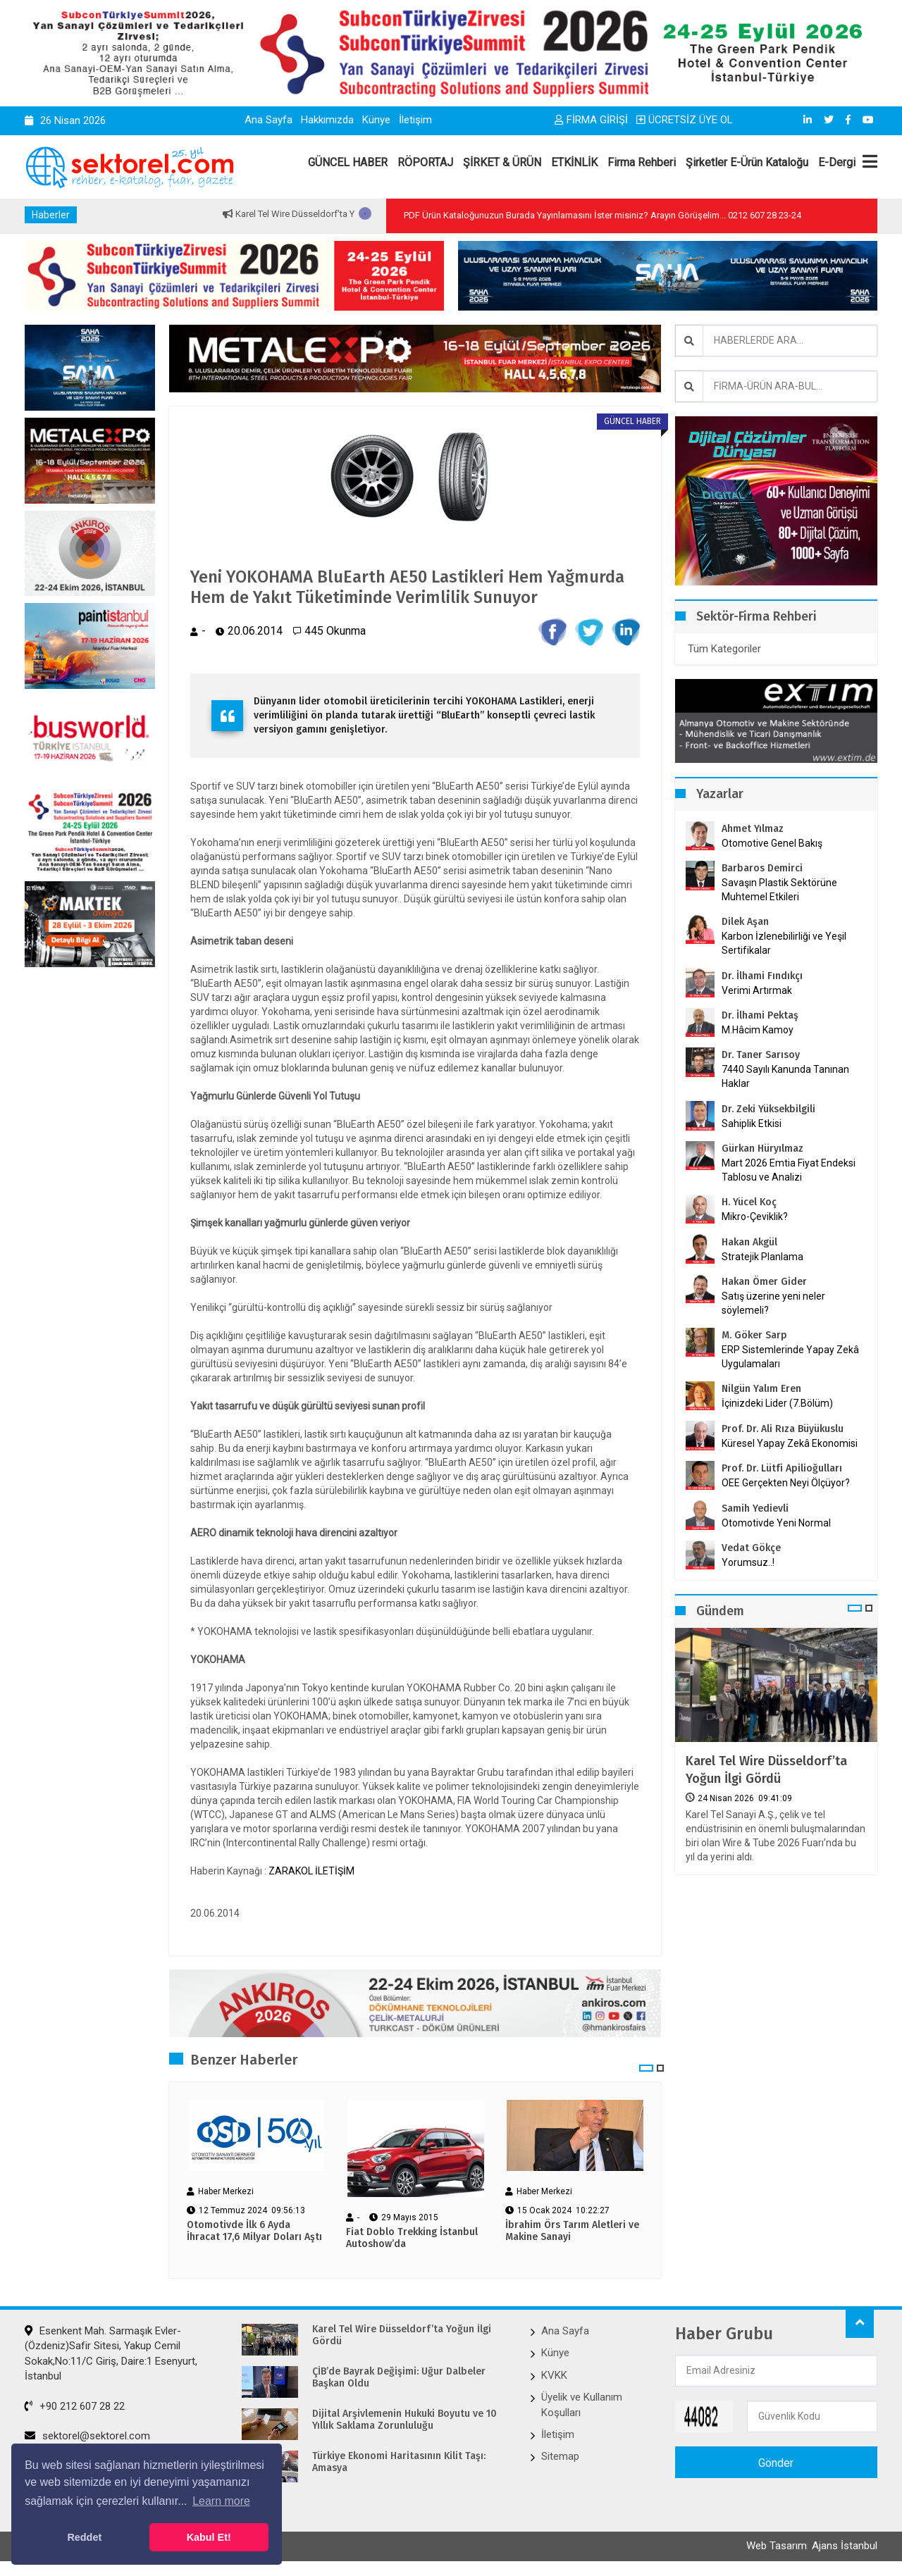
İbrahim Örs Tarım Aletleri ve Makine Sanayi (572, 2231)
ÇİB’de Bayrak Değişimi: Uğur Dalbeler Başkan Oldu (399, 2377)
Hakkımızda (327, 119)
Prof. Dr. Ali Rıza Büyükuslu (783, 1429)
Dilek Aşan (745, 922)
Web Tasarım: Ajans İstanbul (811, 2545)
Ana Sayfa (268, 119)
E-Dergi (836, 162)
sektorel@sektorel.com (87, 2435)
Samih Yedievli (755, 1508)
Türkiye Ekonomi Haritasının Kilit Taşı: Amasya (399, 2462)
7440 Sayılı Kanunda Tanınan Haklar (785, 1076)
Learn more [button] (221, 2501)
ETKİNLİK (574, 162)
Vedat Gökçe (751, 1548)
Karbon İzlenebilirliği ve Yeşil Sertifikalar (784, 943)
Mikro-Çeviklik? (755, 1216)
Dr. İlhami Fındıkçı (762, 976)
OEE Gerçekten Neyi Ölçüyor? (786, 1482)
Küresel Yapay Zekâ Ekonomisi (790, 1443)
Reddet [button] (84, 2537)
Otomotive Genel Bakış (772, 843)
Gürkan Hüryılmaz (762, 1149)
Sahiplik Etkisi (751, 1123)
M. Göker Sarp (754, 1335)
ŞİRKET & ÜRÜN (502, 162)
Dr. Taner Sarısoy (761, 1055)
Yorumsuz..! (748, 1562)
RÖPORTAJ (425, 162)
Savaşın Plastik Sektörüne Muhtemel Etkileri (779, 889)
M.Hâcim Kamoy (757, 1029)
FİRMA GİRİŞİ (591, 119)
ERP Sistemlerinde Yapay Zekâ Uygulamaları (790, 1356)
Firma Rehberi (641, 162)
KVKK (554, 2375)
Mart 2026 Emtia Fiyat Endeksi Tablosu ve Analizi (788, 1170)
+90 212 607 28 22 (75, 2406)
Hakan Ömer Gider (764, 1282)
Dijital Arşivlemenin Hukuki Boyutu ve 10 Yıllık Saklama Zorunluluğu (404, 2420)
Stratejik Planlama (762, 1256)
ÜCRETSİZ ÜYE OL (684, 119)
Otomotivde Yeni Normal (776, 1523)
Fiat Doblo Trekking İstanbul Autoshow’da (412, 2238)
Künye (376, 119)
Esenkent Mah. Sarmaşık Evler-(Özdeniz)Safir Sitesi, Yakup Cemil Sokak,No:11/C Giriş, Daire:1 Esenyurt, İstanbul (111, 2353)
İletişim (415, 119)
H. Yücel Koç (749, 1202)
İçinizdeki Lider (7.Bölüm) (777, 1403)
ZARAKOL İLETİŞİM (311, 1871)
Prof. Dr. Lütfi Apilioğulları (782, 1468)
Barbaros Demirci (762, 868)
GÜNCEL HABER (348, 162)
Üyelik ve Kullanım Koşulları (581, 2404)
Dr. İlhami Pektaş (760, 1015)
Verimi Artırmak (757, 990)
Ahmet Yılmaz (753, 829)
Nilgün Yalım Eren (761, 1389)
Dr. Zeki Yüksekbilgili (768, 1109)
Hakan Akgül (749, 1242)
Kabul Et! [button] (209, 2537)
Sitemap (560, 2456)
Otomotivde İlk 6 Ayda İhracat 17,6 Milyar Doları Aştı (254, 2231)
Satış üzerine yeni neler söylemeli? (773, 1303)
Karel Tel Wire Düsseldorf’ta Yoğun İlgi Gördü (766, 1769)
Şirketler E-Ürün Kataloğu (747, 162)
